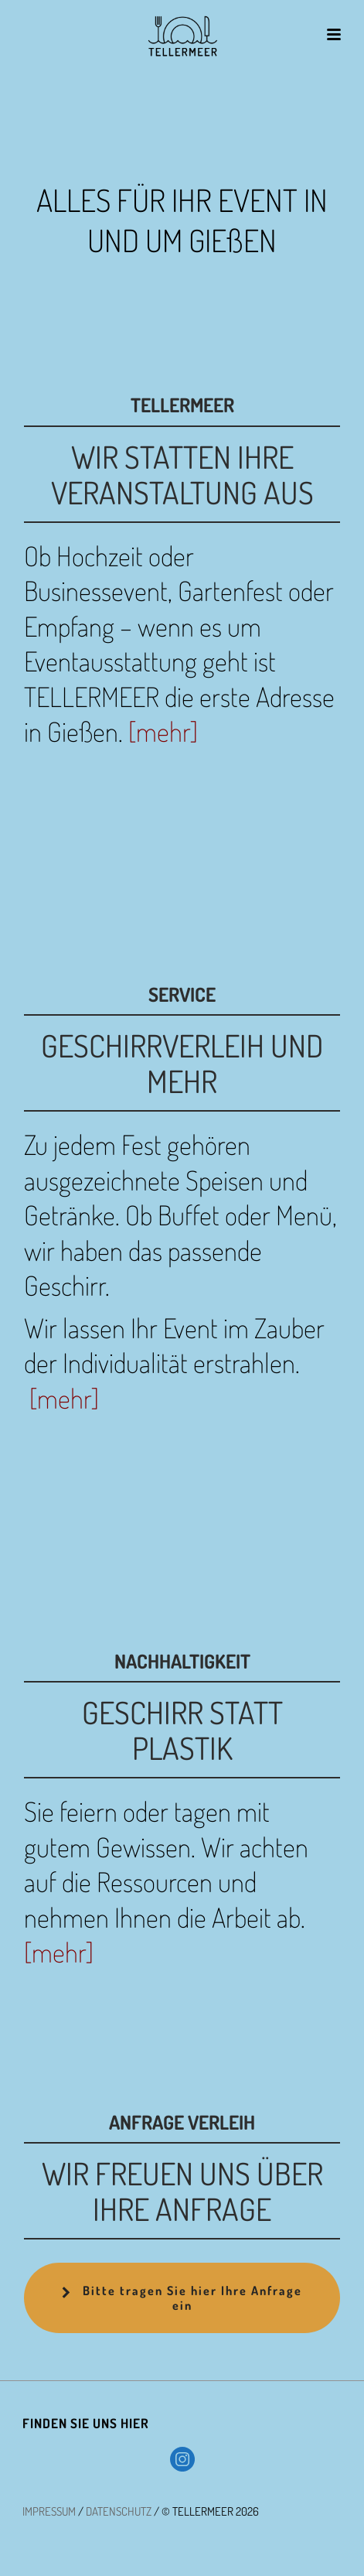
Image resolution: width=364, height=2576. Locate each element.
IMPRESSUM (49, 2511)
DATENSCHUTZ (118, 2511)
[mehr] (163, 731)
